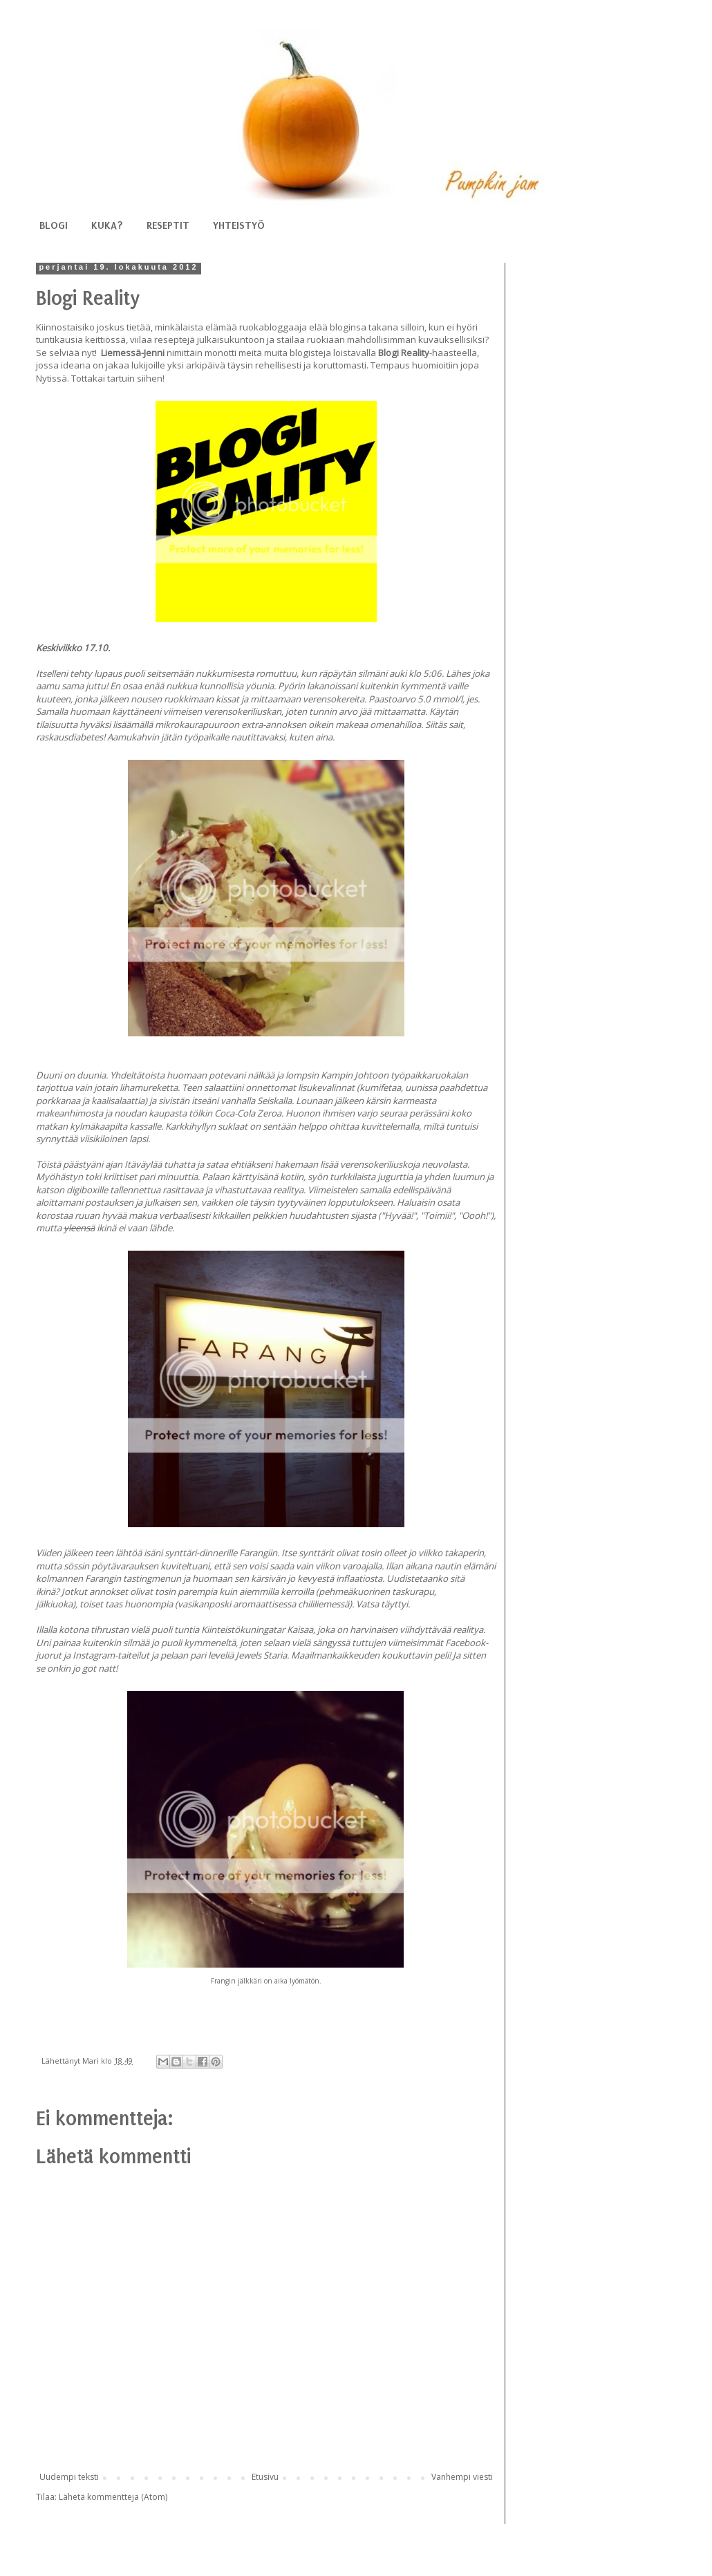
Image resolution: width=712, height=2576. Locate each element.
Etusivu (265, 2477)
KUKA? (107, 225)
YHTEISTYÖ (239, 225)
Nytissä (51, 378)
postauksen (109, 1202)
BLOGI (53, 225)
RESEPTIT (168, 225)
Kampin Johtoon (354, 1075)
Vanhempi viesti (462, 2477)
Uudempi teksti (69, 2477)
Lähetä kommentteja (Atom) (113, 2497)
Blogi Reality (403, 352)
